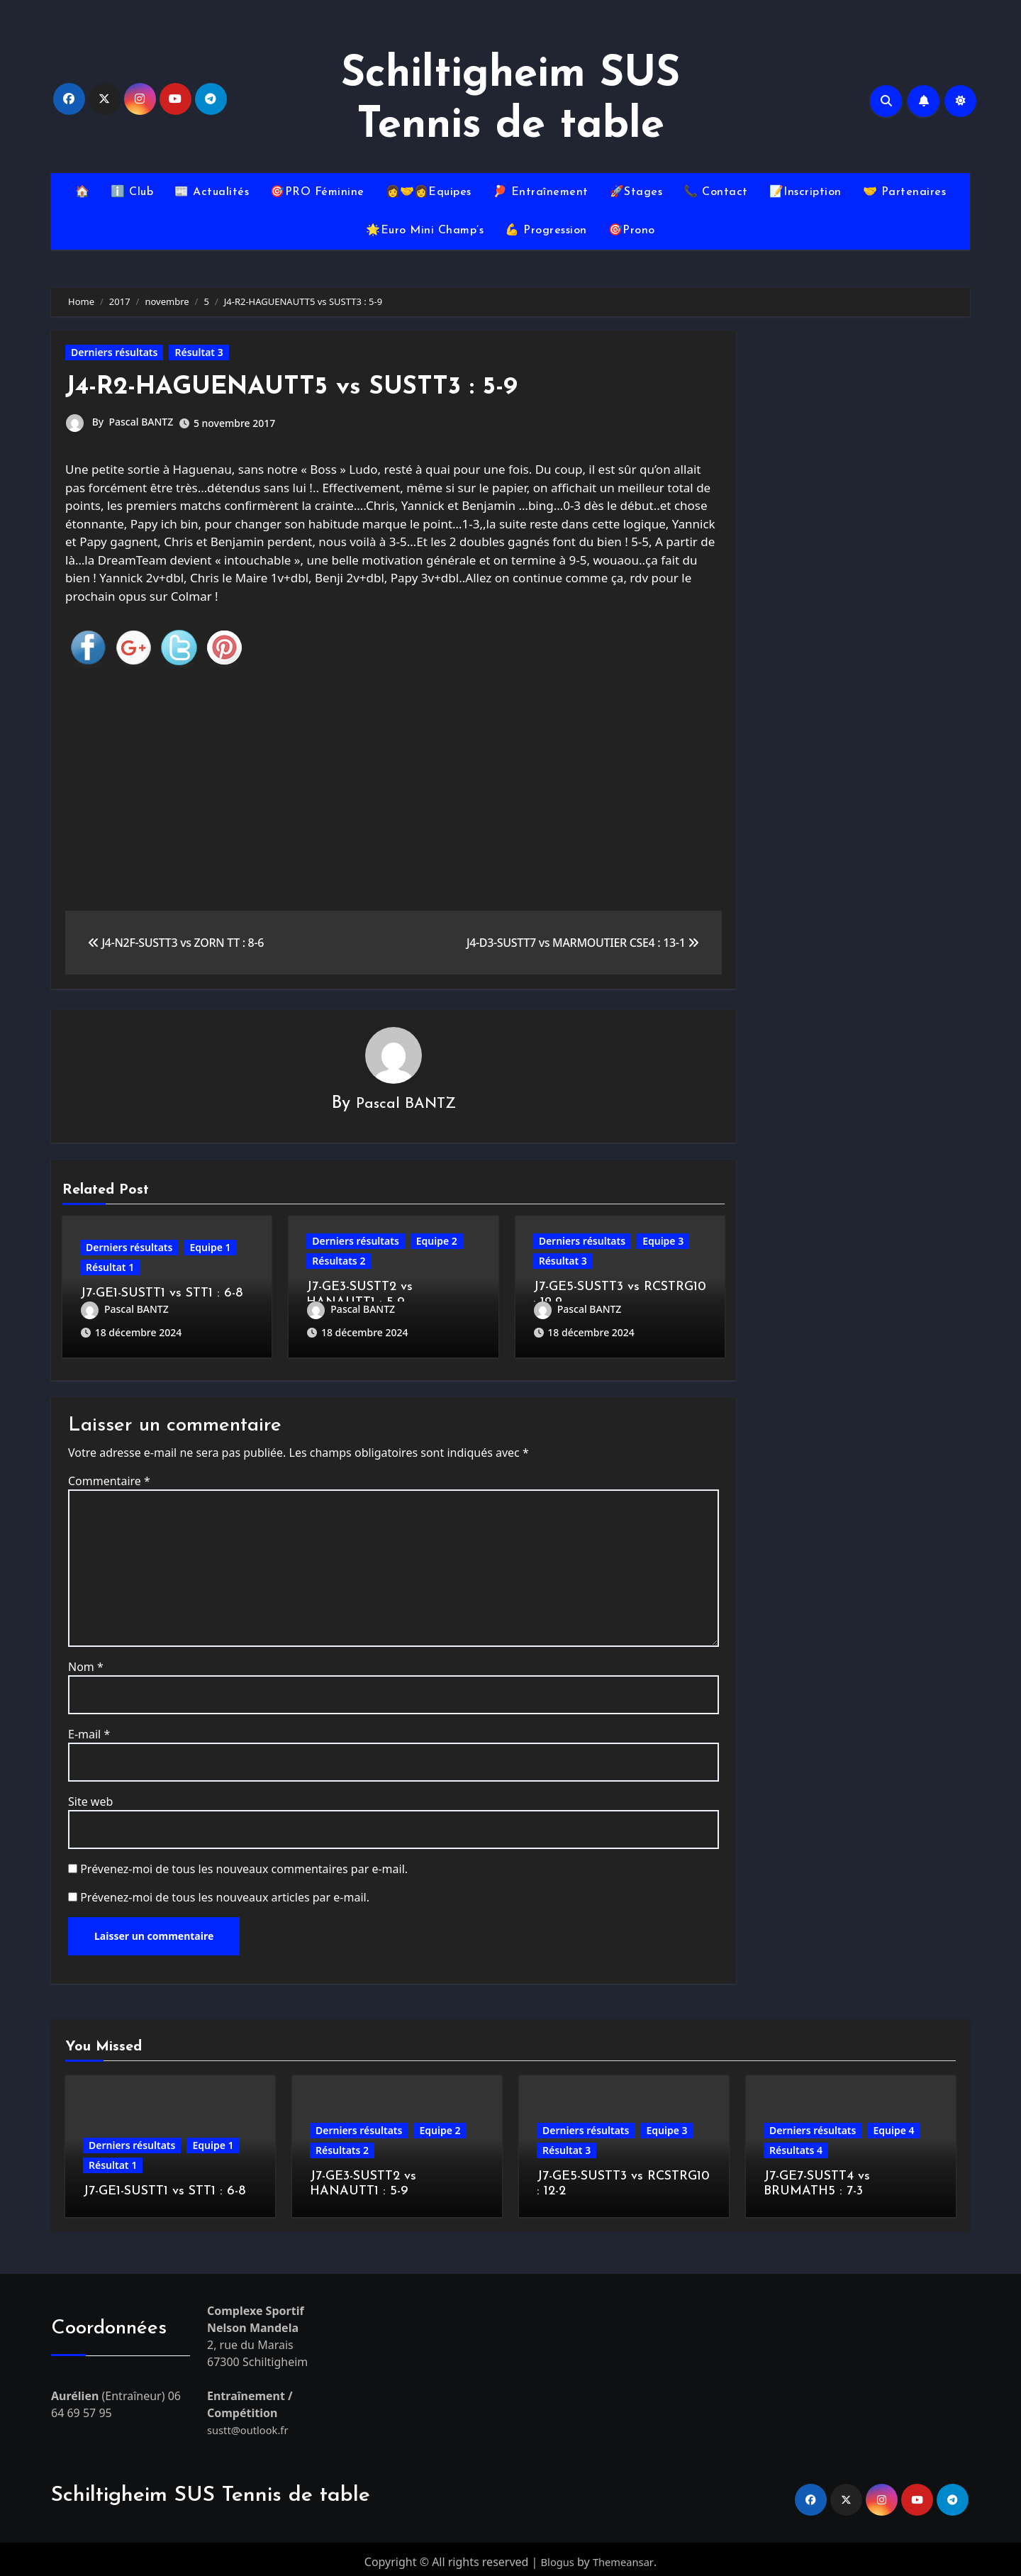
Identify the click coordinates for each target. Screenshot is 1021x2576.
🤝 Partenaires (905, 192)
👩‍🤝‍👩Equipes (429, 192)
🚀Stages (636, 192)
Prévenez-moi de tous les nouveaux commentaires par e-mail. (244, 1864)
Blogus (555, 2557)
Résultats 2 (338, 1261)
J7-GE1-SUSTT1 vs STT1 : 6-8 (161, 1294)
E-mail (89, 1729)
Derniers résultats (114, 352)
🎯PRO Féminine (317, 192)
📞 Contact (716, 192)
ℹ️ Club (132, 192)
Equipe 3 (663, 1241)
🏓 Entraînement (540, 192)
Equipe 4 (893, 2125)
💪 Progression (546, 230)
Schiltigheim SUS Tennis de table (210, 2491)
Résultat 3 (198, 352)
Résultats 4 (795, 2145)
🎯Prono (631, 230)
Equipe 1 (209, 1248)
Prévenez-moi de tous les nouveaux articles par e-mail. (224, 1892)
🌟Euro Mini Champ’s (425, 230)
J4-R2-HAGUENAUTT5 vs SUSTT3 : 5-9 (305, 387)
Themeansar (624, 2557)
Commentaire (109, 1476)
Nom (86, 1662)
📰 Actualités (211, 192)
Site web (90, 1796)
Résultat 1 (110, 1268)
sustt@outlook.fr (251, 2425)
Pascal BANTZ (141, 421)
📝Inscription (805, 192)
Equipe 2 (436, 1241)
